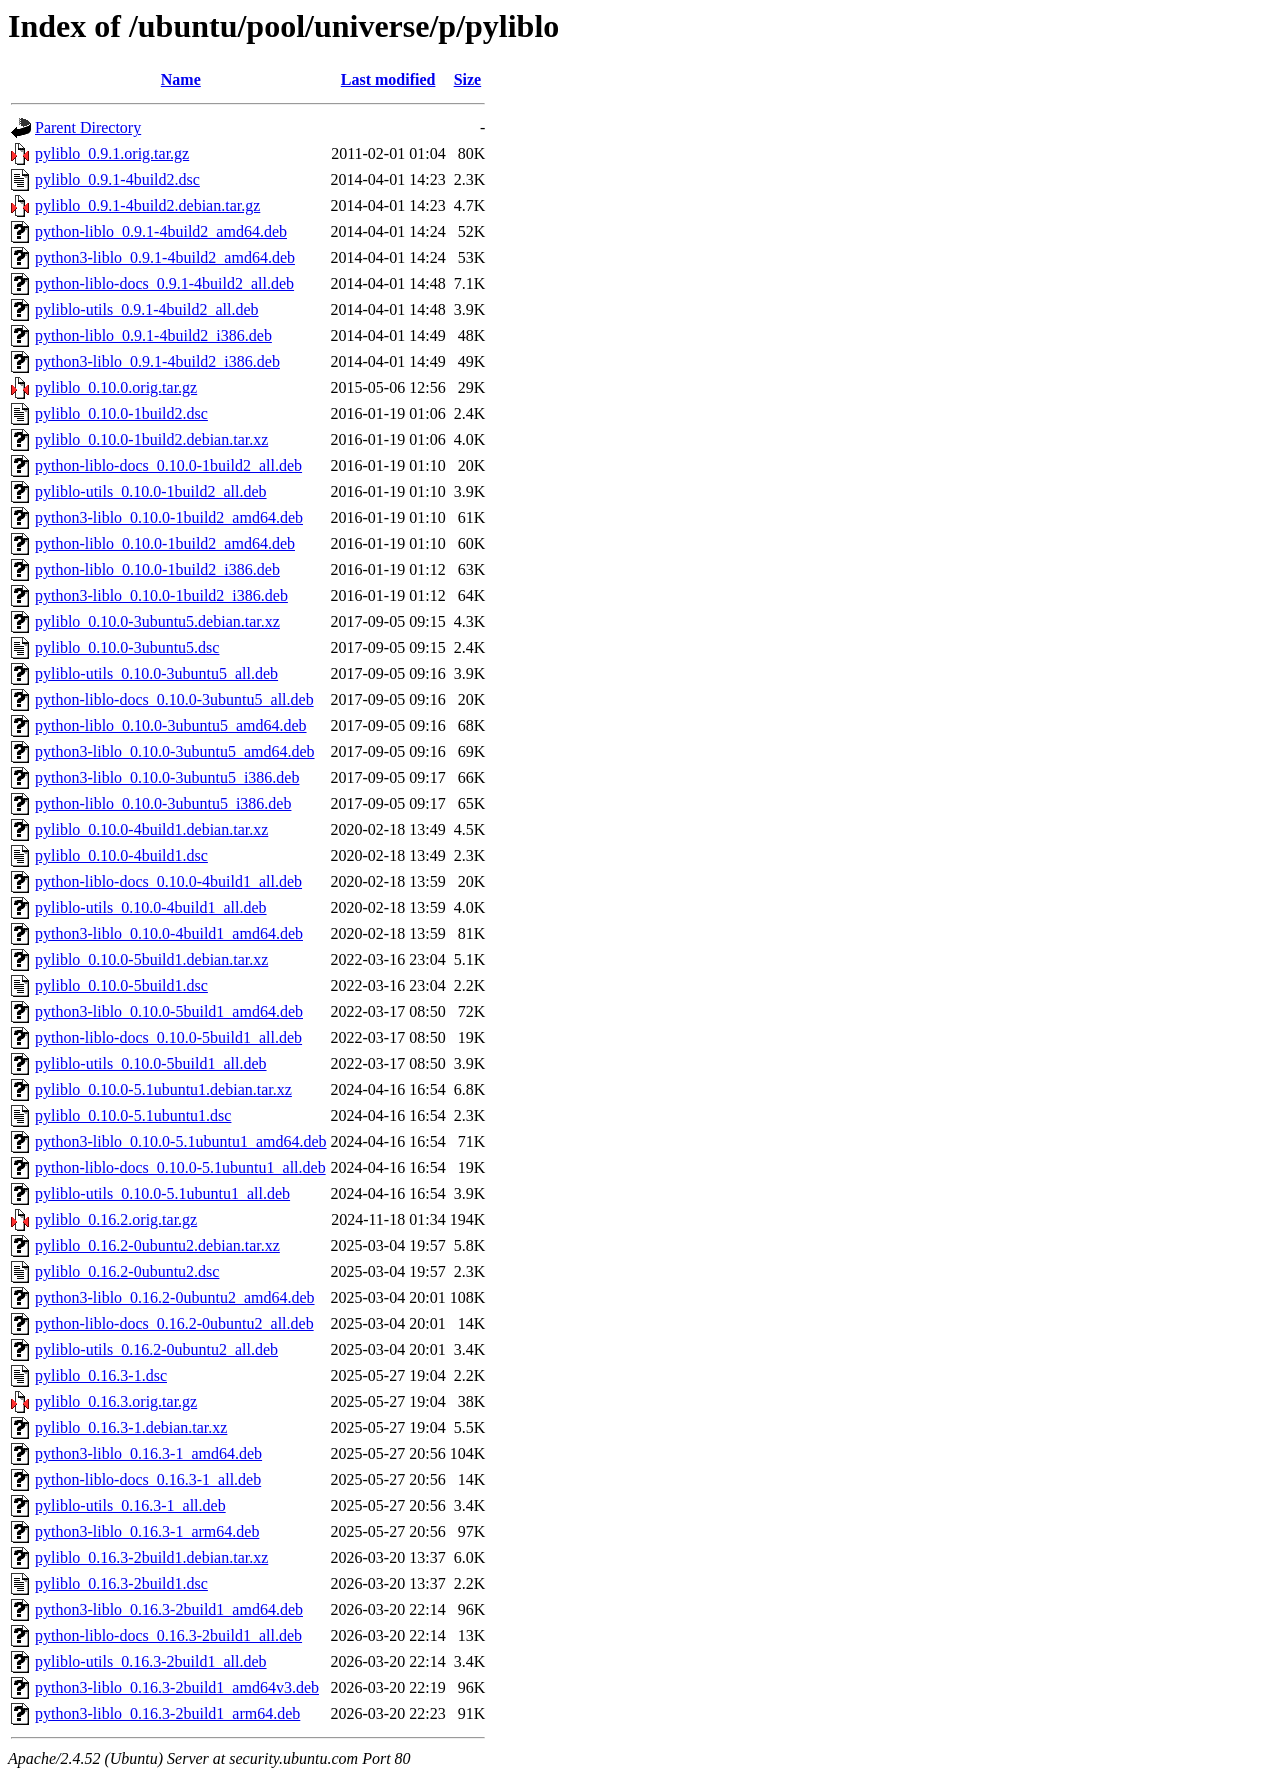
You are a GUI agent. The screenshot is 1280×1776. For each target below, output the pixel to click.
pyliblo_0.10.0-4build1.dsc (121, 855)
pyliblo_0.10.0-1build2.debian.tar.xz (151, 439)
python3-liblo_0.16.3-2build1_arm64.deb (167, 1713)
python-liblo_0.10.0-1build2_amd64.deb (165, 543)
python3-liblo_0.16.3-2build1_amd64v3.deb (177, 1687)
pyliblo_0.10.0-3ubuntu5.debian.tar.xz (157, 621)
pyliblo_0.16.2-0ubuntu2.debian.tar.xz (157, 1245)
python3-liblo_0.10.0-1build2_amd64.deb (169, 517)
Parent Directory (88, 127)
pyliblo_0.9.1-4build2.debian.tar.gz (147, 205)
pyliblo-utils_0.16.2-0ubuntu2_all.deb (156, 1349)
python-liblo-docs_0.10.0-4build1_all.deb (168, 881)
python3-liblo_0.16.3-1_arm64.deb (147, 1531)
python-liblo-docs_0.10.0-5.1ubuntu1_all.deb (180, 1167)
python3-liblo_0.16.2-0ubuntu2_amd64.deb (175, 1297)
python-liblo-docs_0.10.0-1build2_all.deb (168, 465)
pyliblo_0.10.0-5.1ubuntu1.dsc (133, 1115)
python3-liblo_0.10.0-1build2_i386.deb (161, 595)
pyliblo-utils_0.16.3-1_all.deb (130, 1505)
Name (181, 79)
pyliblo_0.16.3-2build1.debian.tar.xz (151, 1557)
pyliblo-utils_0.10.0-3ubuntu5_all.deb (156, 673)
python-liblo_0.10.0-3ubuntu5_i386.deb (163, 803)
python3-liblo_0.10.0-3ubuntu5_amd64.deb (175, 751)
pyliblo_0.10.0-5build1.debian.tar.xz (151, 959)
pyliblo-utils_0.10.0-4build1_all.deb (151, 907)
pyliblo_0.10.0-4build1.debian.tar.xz (151, 829)
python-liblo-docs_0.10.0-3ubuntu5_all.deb (174, 699)
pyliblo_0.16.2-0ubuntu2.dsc (127, 1271)
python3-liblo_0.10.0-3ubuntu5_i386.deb (167, 777)
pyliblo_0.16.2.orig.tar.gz (116, 1219)
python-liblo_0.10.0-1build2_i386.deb (157, 569)
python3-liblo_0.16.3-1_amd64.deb (148, 1453)
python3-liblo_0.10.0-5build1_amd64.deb (169, 1011)
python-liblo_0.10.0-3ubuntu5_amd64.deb (171, 725)
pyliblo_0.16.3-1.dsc (101, 1375)
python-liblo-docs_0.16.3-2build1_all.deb (168, 1635)
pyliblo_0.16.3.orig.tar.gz (116, 1401)
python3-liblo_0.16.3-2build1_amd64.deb (169, 1609)
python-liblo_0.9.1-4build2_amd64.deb (161, 231)
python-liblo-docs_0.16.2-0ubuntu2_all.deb (174, 1323)
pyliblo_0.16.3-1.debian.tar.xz (131, 1427)
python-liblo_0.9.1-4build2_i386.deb (153, 335)
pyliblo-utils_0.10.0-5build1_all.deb (151, 1063)
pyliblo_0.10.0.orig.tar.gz (116, 387)
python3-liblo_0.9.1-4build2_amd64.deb (165, 257)
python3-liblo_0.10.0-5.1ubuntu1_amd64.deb (181, 1141)
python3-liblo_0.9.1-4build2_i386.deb (157, 361)
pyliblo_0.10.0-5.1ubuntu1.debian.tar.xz (163, 1089)
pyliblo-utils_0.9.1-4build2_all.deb (147, 309)
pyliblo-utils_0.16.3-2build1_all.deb (151, 1661)
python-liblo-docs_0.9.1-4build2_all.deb (164, 283)
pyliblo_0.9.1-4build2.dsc (117, 179)
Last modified (388, 79)
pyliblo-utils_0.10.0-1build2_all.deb (151, 491)
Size (468, 79)
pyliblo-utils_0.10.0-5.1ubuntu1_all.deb (162, 1193)
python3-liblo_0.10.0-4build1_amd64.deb (169, 933)
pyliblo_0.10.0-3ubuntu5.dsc (127, 647)
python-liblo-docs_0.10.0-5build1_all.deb (168, 1037)
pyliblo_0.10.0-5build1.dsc (121, 985)
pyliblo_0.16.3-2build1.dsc (121, 1583)
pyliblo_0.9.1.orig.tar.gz (112, 153)
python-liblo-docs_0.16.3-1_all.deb (148, 1479)
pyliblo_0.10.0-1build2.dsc (121, 413)
